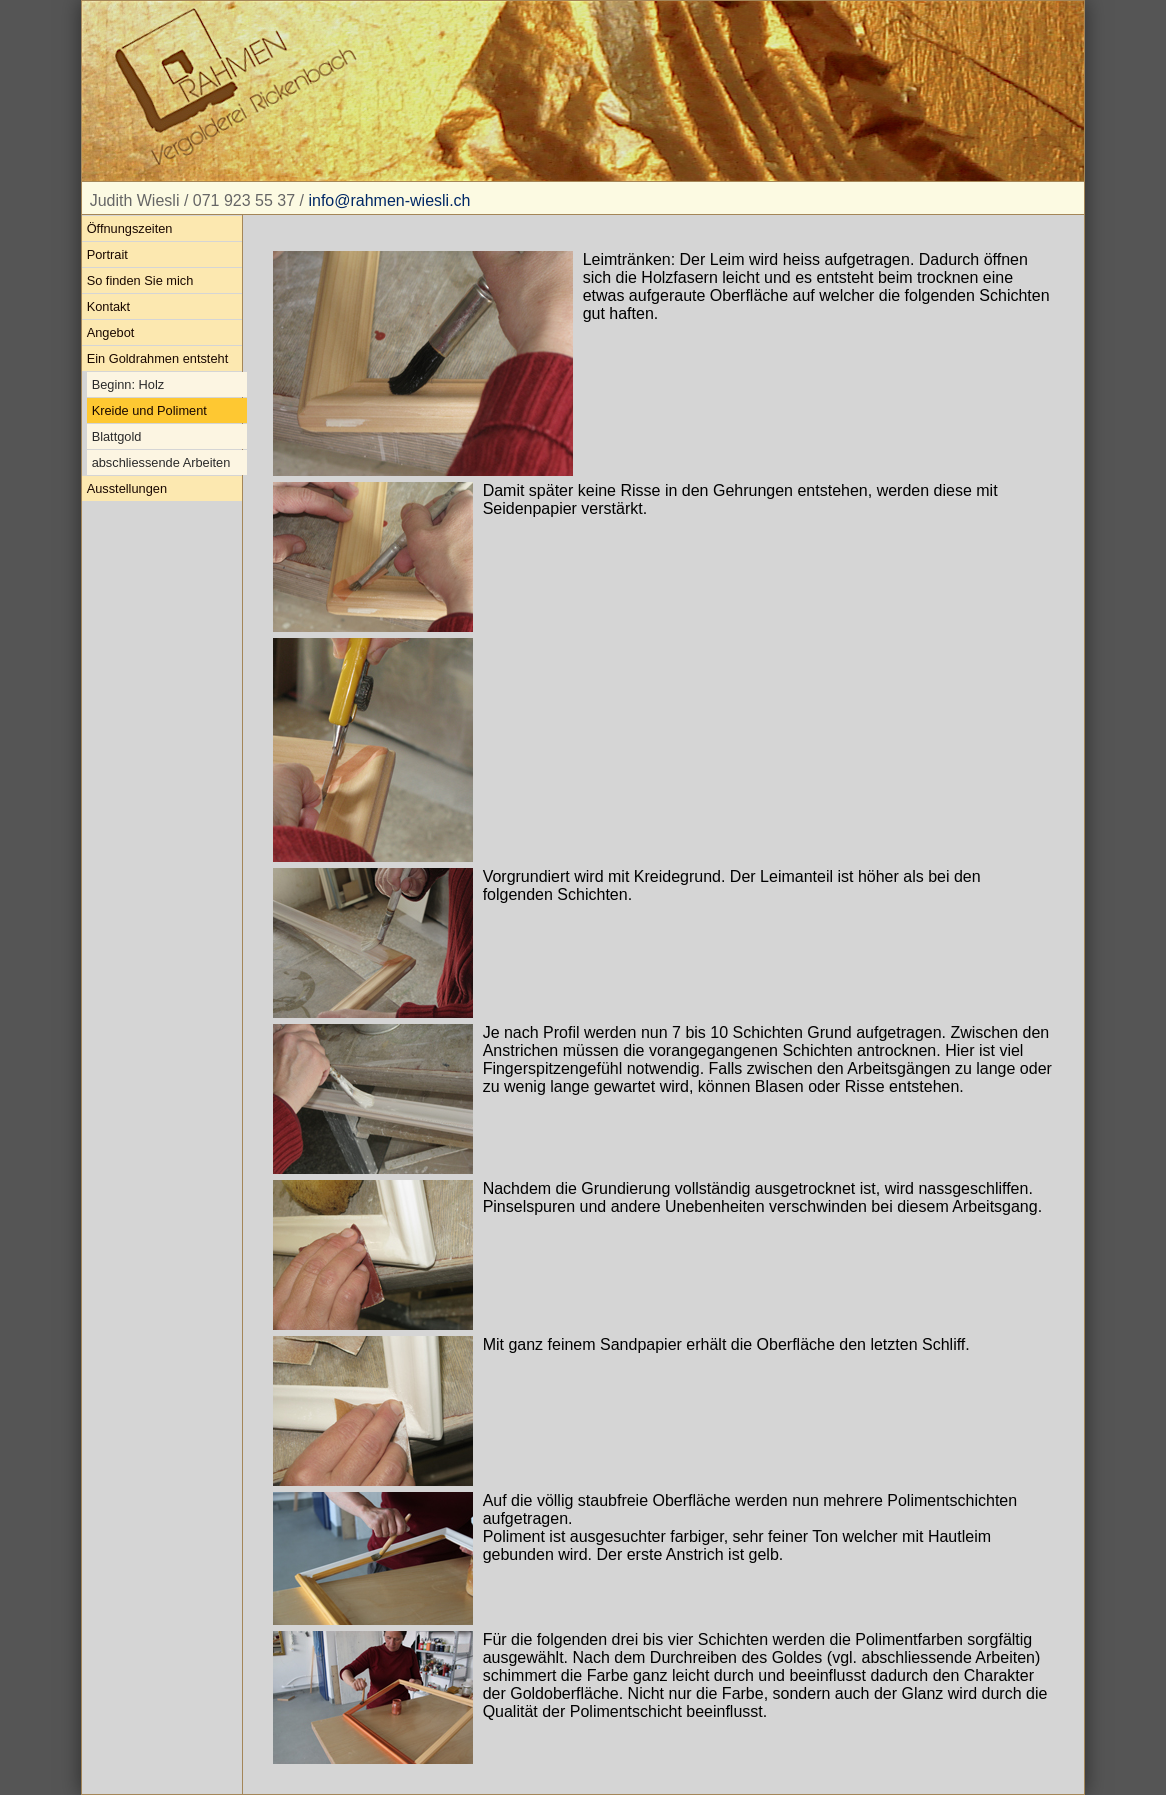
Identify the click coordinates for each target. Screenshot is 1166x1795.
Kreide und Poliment (149, 410)
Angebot (111, 332)
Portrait (107, 254)
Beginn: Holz (128, 384)
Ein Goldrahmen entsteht (158, 358)
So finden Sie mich (140, 280)
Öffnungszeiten (130, 228)
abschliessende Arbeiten (161, 462)
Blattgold (117, 436)
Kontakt (108, 306)
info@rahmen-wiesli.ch (389, 200)
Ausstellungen (127, 488)
